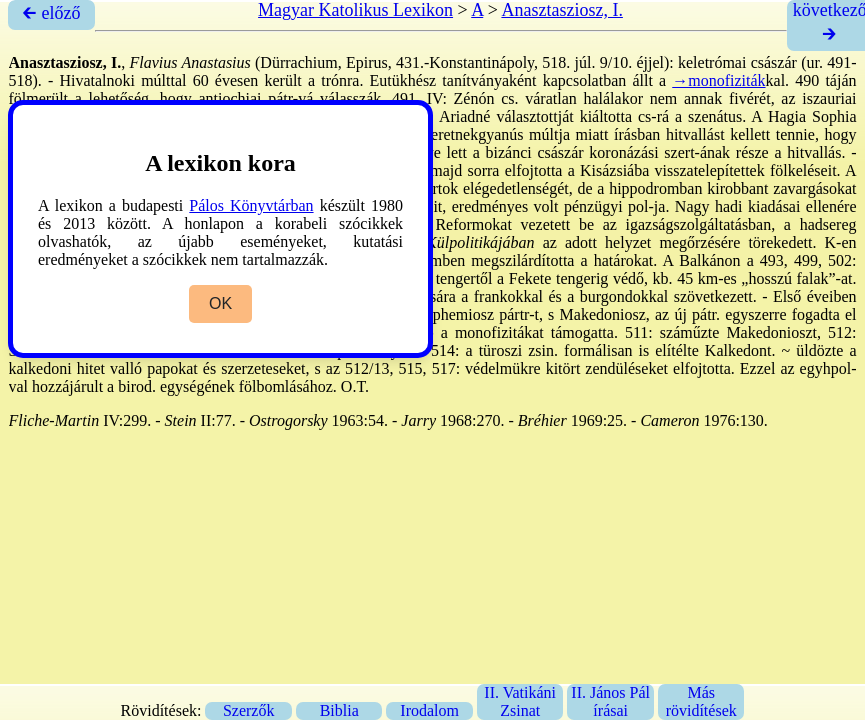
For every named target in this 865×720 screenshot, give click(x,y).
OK (220, 303)
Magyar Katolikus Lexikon (355, 10)
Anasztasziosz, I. (561, 10)
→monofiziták (718, 80)
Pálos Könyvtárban (251, 205)
